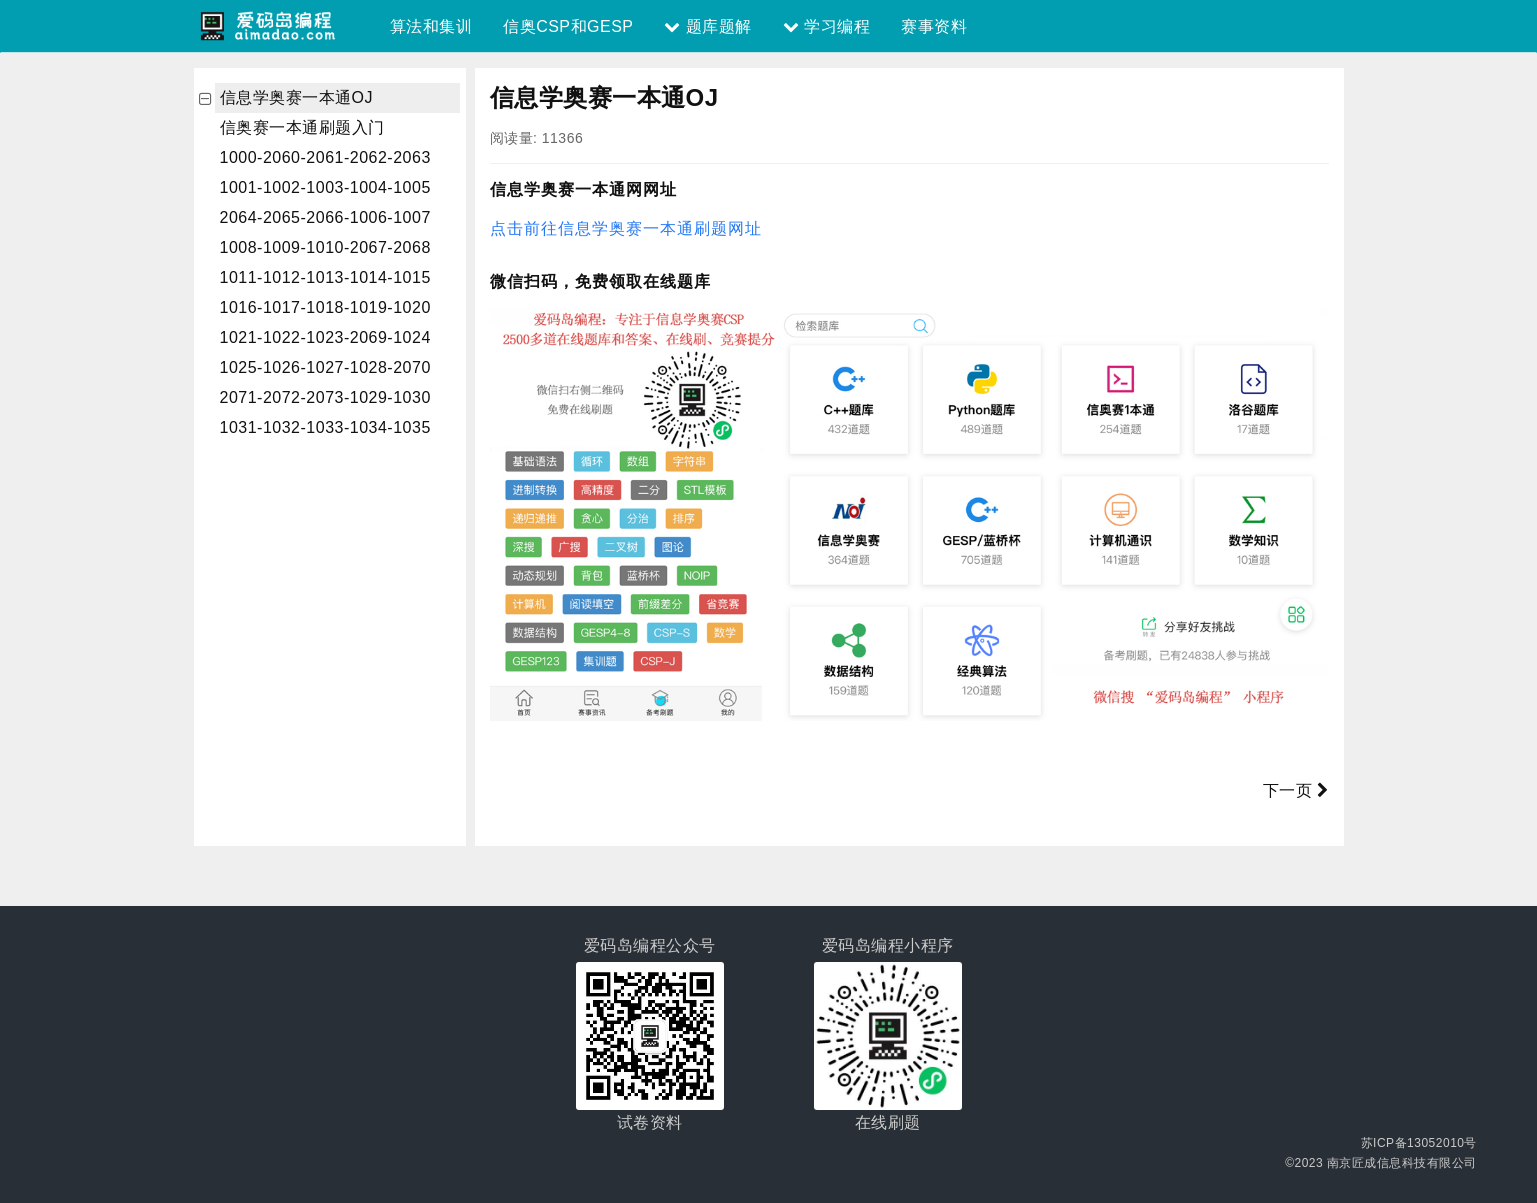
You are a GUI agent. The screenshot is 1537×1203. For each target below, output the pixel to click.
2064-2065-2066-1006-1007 (325, 217)
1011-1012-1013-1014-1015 (325, 277)
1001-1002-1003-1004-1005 (325, 187)
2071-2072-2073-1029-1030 (325, 397)
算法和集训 (431, 26)
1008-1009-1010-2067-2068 (325, 247)
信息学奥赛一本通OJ (296, 97)
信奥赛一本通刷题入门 (302, 127)
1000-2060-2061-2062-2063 (325, 157)
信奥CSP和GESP (568, 26)
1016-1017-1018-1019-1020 (325, 307)
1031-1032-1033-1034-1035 (325, 427)
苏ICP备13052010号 (1419, 1143)
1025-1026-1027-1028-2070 (325, 367)
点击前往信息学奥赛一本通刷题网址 (626, 228)
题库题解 (707, 26)
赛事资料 (934, 26)
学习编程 (826, 26)
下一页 (1296, 790)
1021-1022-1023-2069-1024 (325, 337)
